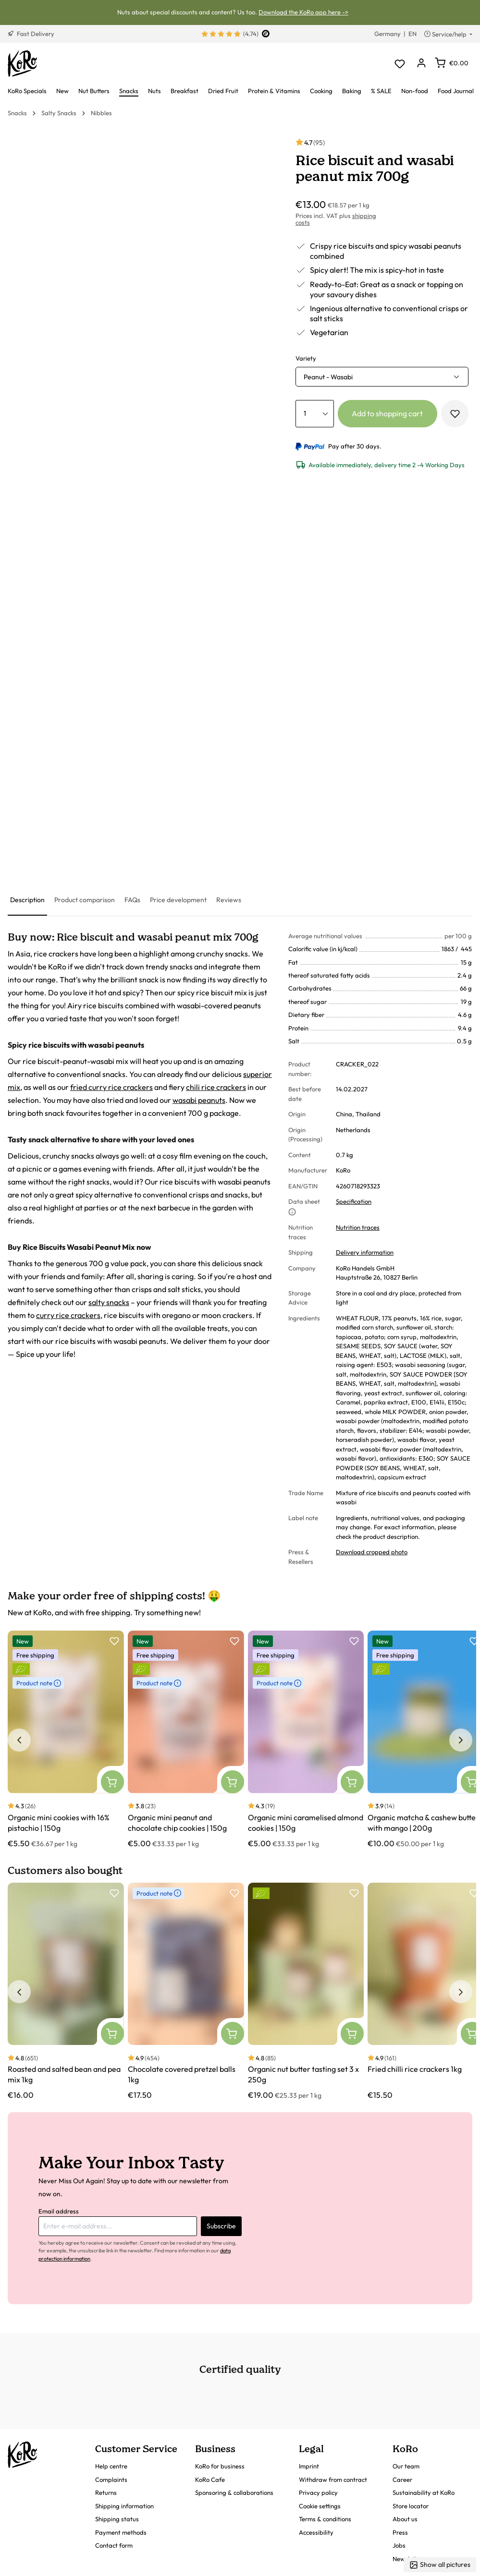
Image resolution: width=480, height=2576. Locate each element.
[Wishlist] (399, 63)
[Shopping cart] (451, 63)
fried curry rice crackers (111, 1087)
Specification (353, 1201)
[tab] (27, 900)
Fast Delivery (31, 33)
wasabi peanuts (198, 1100)
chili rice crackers (216, 1087)
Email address (58, 2211)
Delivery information (365, 1252)
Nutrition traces (358, 1227)
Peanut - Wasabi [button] (328, 377)
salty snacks (108, 1302)
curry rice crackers (68, 1315)
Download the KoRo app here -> (303, 12)
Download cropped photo (371, 1552)
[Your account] (421, 63)
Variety (305, 358)
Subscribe (221, 2226)
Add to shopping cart (387, 413)
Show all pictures (439, 2564)
